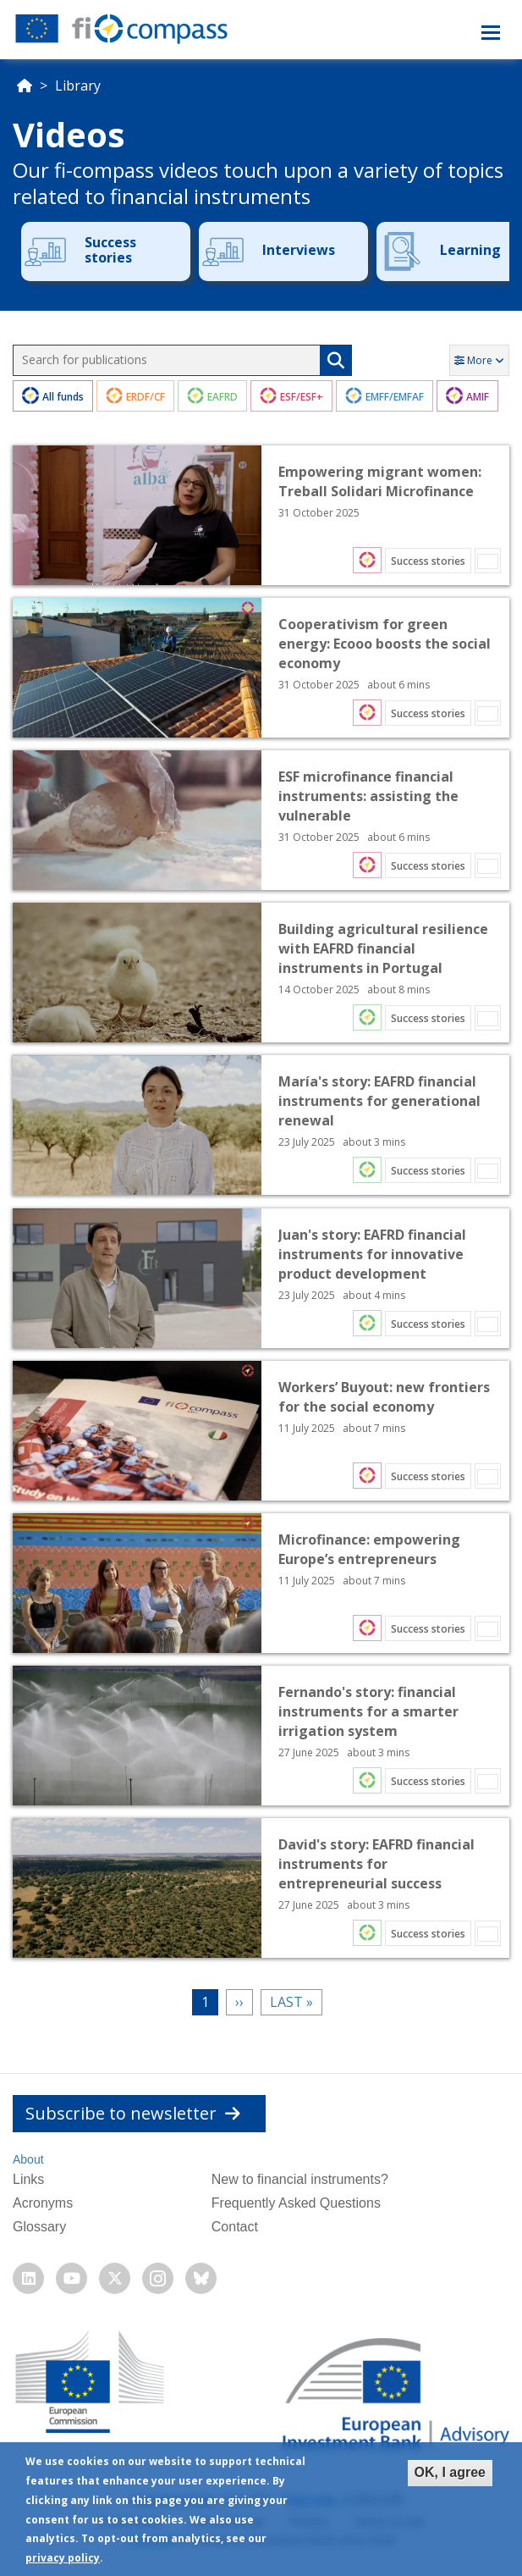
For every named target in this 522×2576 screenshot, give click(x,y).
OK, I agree (450, 2472)
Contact (235, 2226)
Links (28, 2179)
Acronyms (43, 2203)
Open (261, 515)
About (28, 2159)
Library (78, 85)
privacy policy (62, 2558)
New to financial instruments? (300, 2179)
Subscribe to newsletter (132, 2113)
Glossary (39, 2226)
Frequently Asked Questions (296, 2203)
